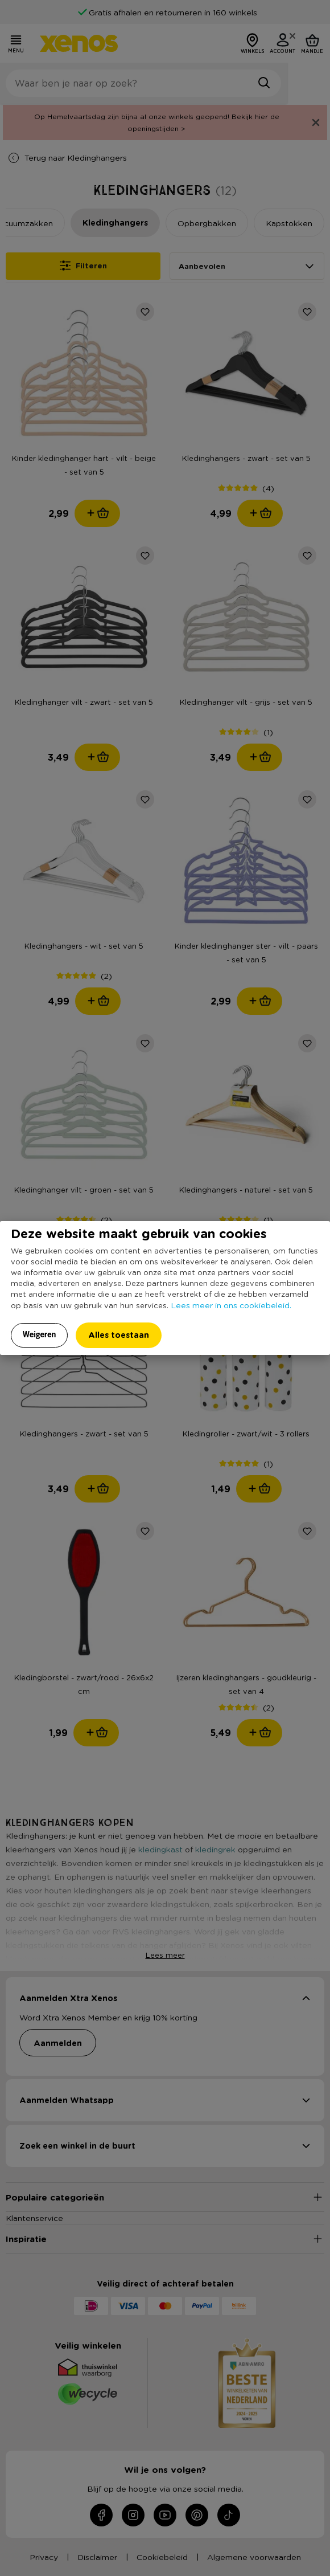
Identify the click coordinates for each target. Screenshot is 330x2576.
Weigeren (39, 1334)
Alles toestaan (118, 1334)
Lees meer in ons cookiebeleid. (231, 1305)
